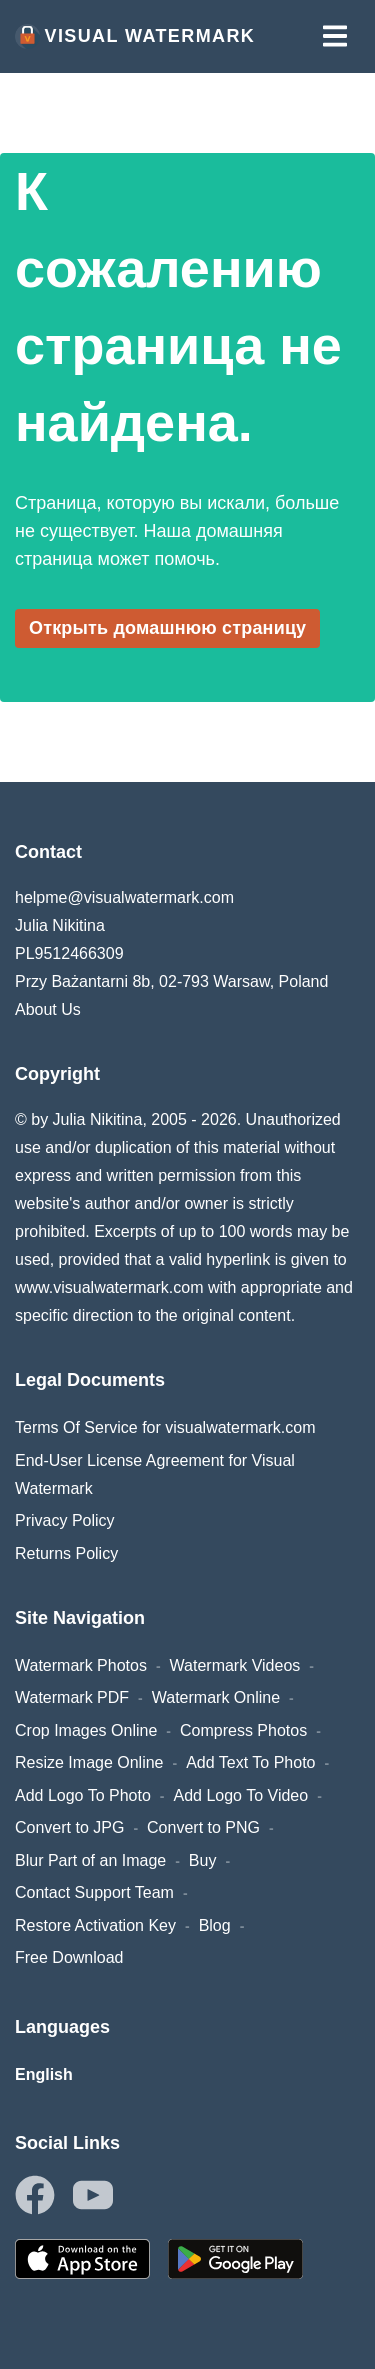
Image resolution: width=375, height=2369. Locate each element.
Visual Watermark (135, 36)
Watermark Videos (235, 1665)
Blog (215, 1925)
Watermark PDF (72, 1697)
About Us (48, 1009)
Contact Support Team (94, 1892)
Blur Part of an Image (90, 1860)
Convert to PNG (203, 1827)
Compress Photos (243, 1730)
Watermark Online (216, 1697)
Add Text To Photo (250, 1762)
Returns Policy (66, 1553)
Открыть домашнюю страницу (167, 628)
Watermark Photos (81, 1665)
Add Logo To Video (241, 1795)
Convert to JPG (69, 1827)
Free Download (69, 1957)
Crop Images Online (86, 1730)
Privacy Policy (65, 1520)
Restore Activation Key (95, 1925)
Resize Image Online (89, 1762)
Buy (203, 1860)
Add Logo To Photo (83, 1795)
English (44, 2074)
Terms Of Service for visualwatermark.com (165, 1427)
